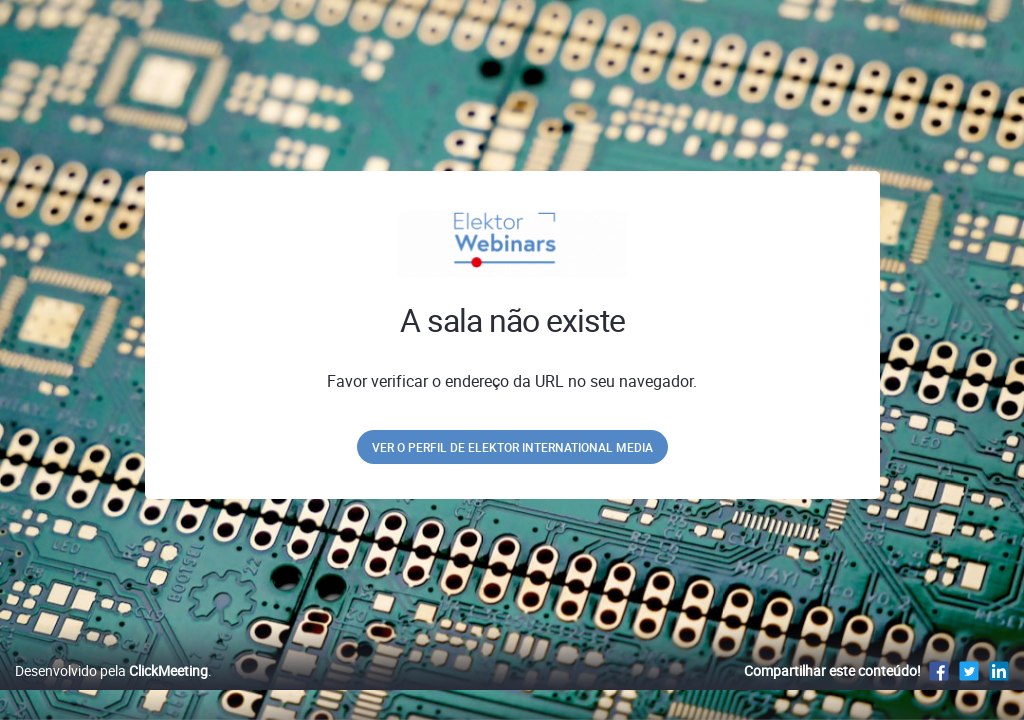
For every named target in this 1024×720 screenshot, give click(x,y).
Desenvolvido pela (111, 691)
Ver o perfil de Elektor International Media (512, 447)
